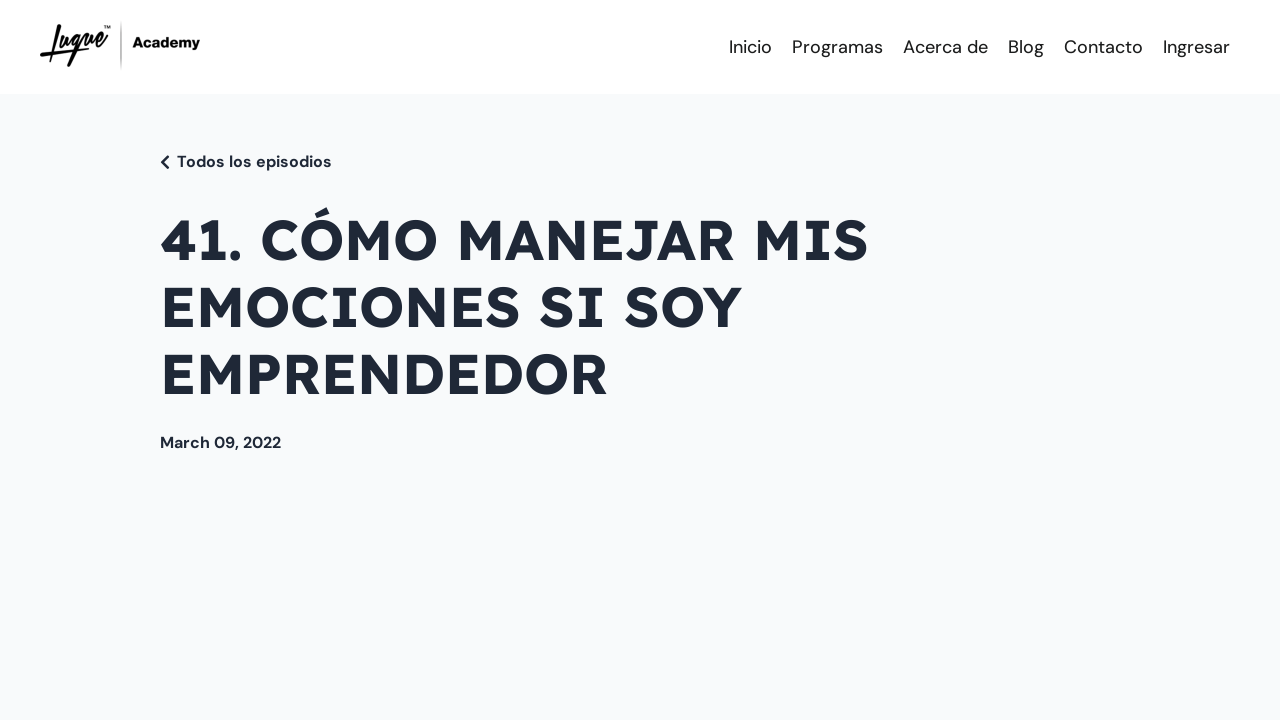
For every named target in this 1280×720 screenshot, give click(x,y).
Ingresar (1196, 47)
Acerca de (945, 47)
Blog (1026, 47)
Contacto (1103, 47)
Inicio (750, 47)
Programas (837, 47)
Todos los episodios (254, 161)
